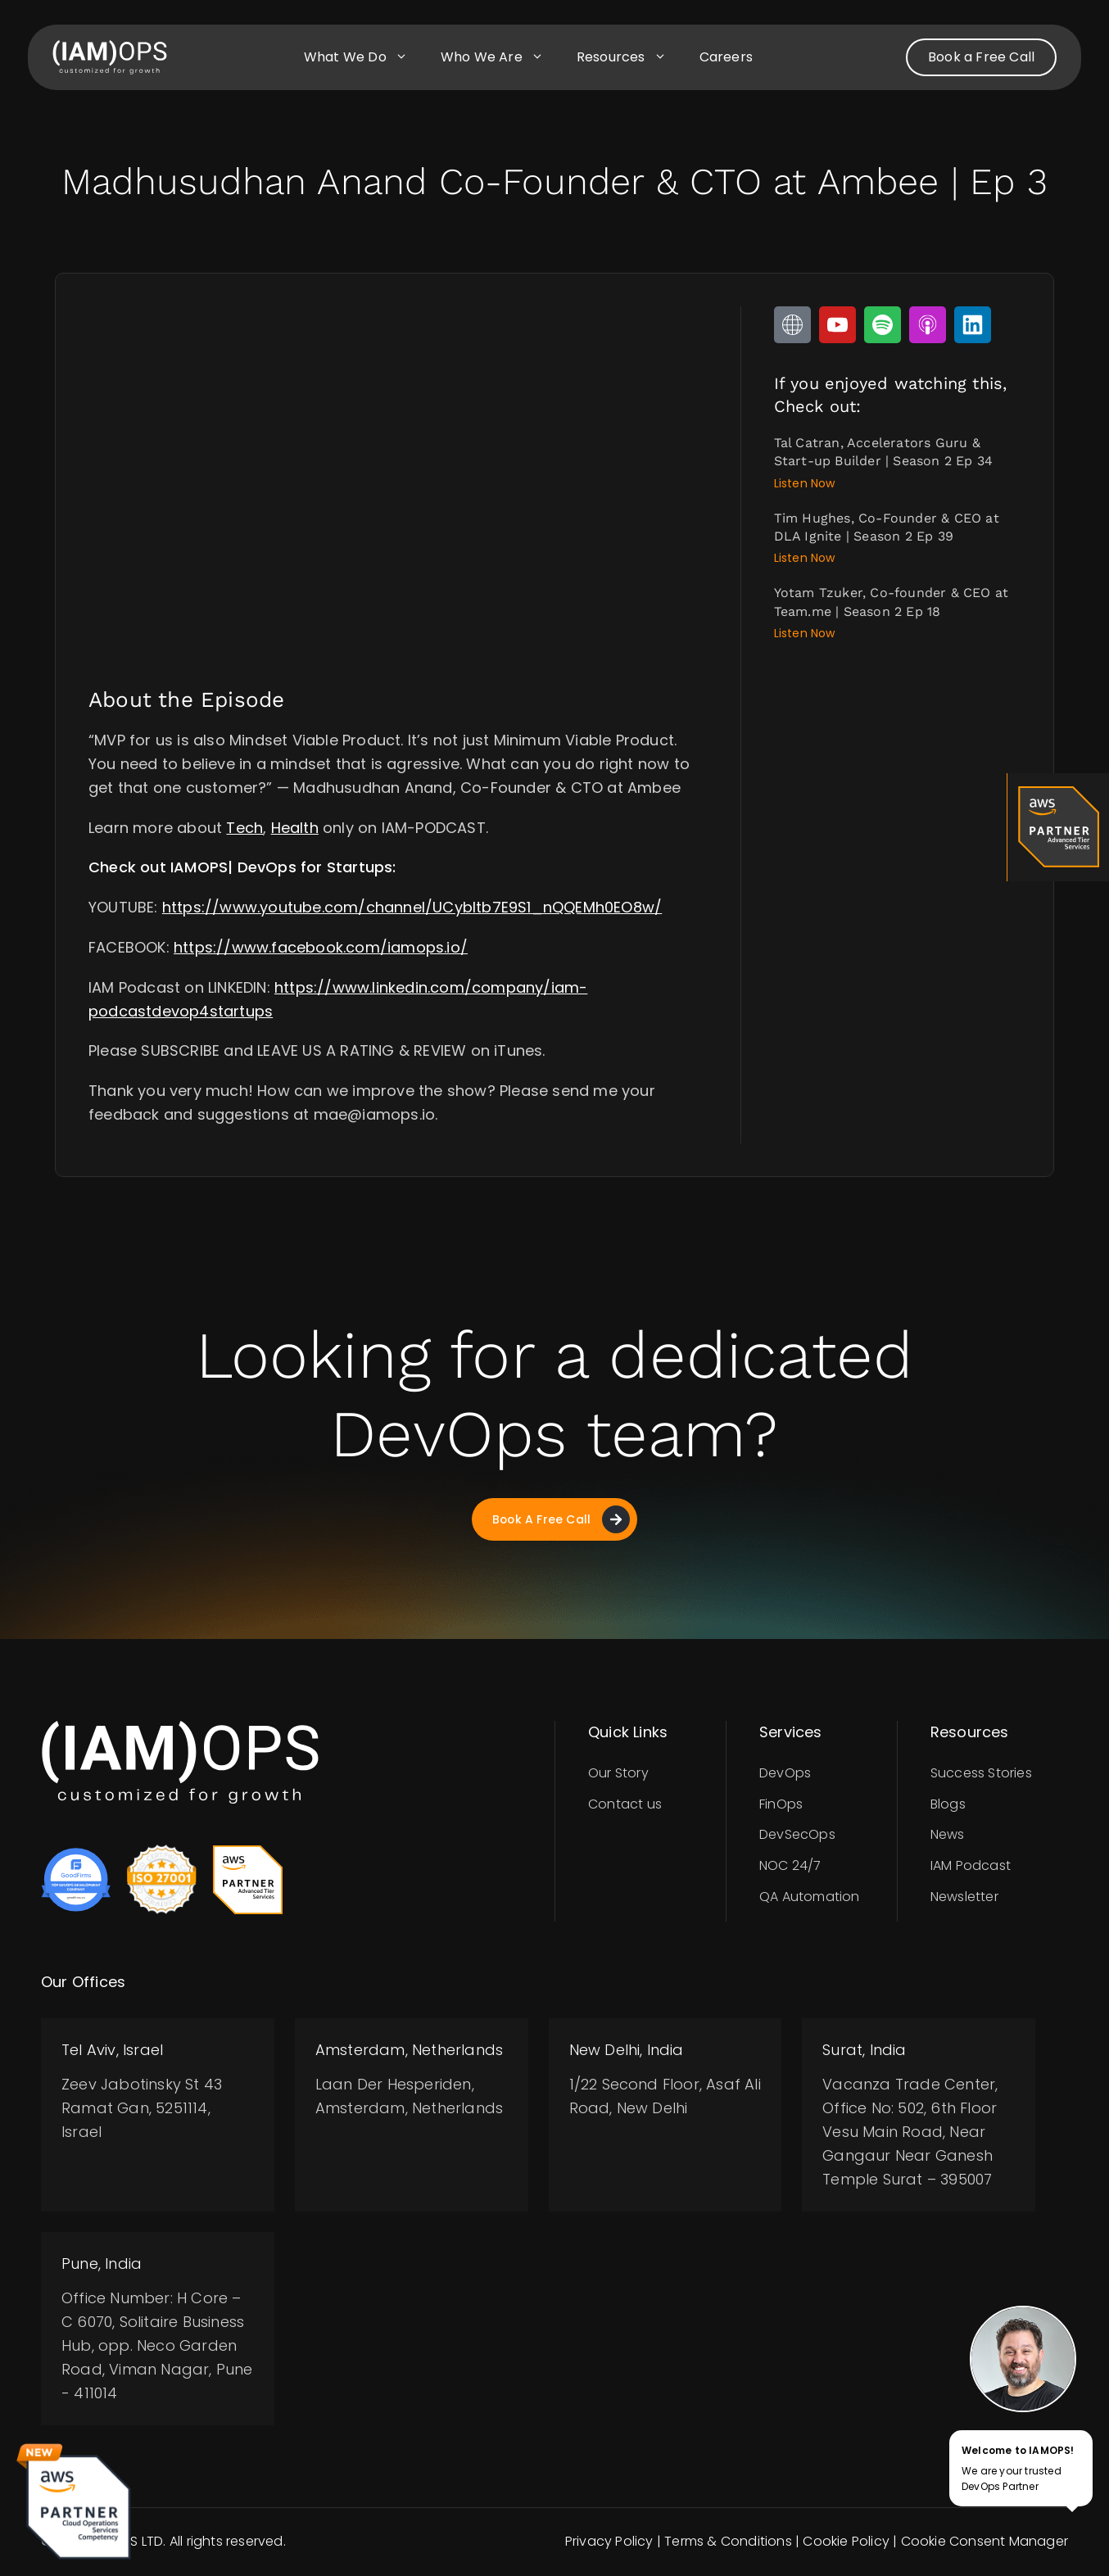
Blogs (948, 1804)
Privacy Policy (609, 2542)
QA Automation (809, 1897)
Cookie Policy (846, 2542)
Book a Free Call (981, 57)
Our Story (618, 1773)
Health (295, 827)
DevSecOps (797, 1835)
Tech (244, 827)
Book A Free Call (561, 1519)
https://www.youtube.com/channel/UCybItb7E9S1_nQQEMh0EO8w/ (412, 907)
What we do (364, 57)
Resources (630, 57)
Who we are (500, 57)
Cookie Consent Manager (984, 2542)
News (947, 1835)
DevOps (785, 1773)
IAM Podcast (970, 1866)
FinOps (781, 1804)
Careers (726, 57)
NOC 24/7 (790, 1866)
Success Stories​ (981, 1773)
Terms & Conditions (728, 2542)
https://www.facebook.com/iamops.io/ (321, 947)
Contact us (625, 1804)
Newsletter (964, 1897)
